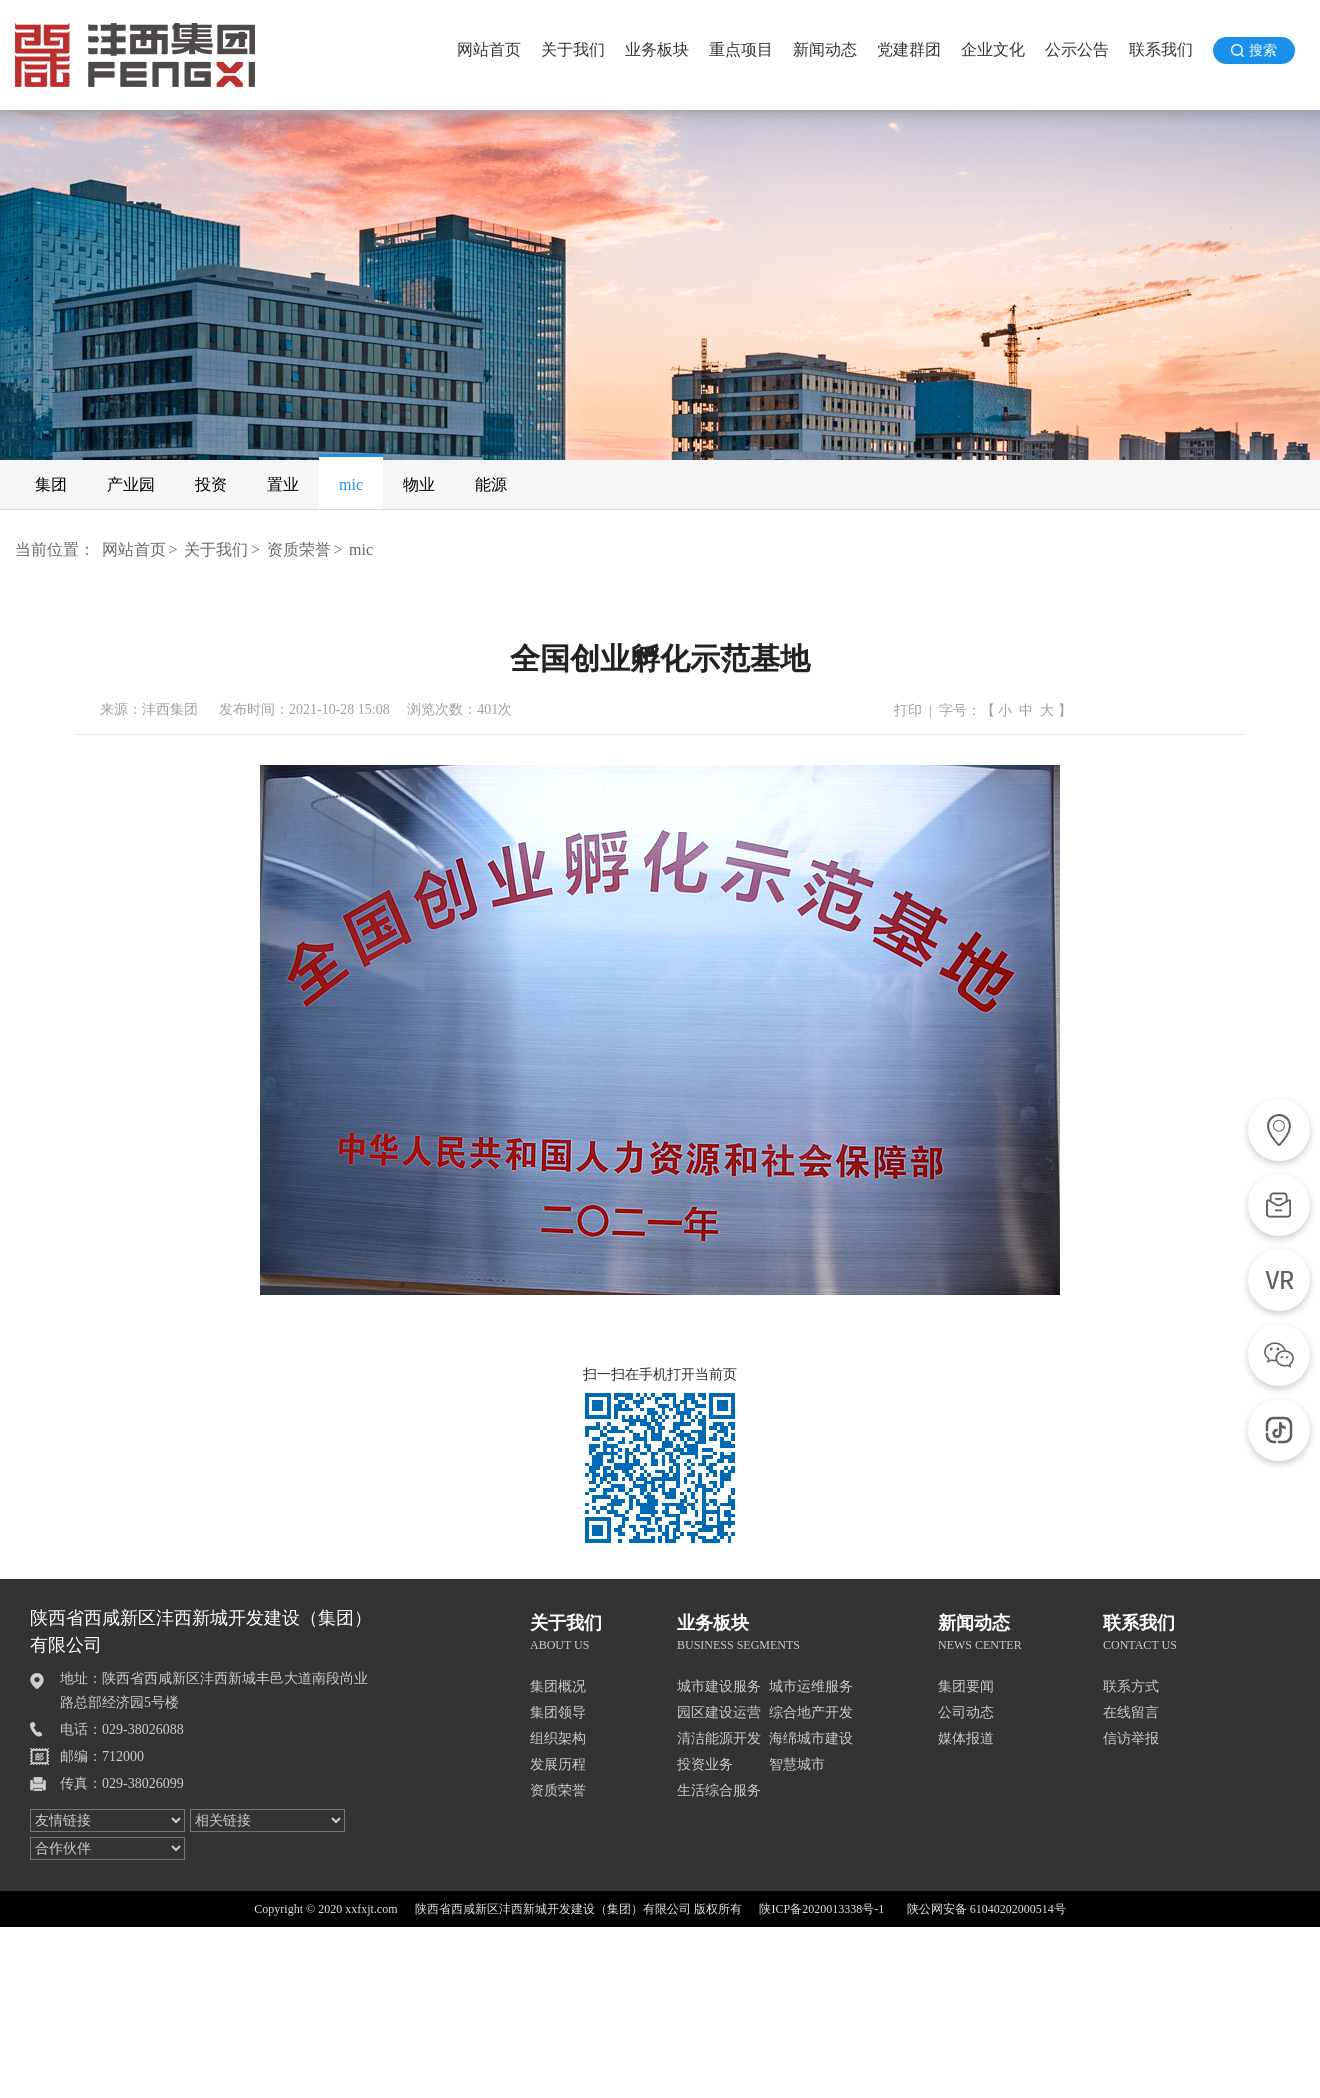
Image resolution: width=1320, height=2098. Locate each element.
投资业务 (705, 1764)
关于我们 (573, 49)
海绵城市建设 (811, 1738)
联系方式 (1131, 1686)
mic (361, 549)
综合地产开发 (811, 1712)
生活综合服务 (719, 1790)
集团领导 (558, 1712)
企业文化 (993, 49)
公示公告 (1077, 49)
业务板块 (657, 49)
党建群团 (909, 49)
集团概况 (558, 1686)
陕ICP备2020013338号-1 (821, 1909)
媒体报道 (966, 1738)
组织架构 (558, 1738)
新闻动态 (825, 49)
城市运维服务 (811, 1686)
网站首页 (489, 49)
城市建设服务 (719, 1686)
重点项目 (741, 49)
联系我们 (1161, 49)
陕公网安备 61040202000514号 (986, 1909)
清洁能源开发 (719, 1738)
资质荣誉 (299, 549)
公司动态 (966, 1712)
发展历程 (558, 1764)
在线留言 (1131, 1712)
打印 (908, 710)
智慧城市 (797, 1764)
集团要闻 (966, 1686)
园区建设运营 (719, 1712)
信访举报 (1131, 1738)
